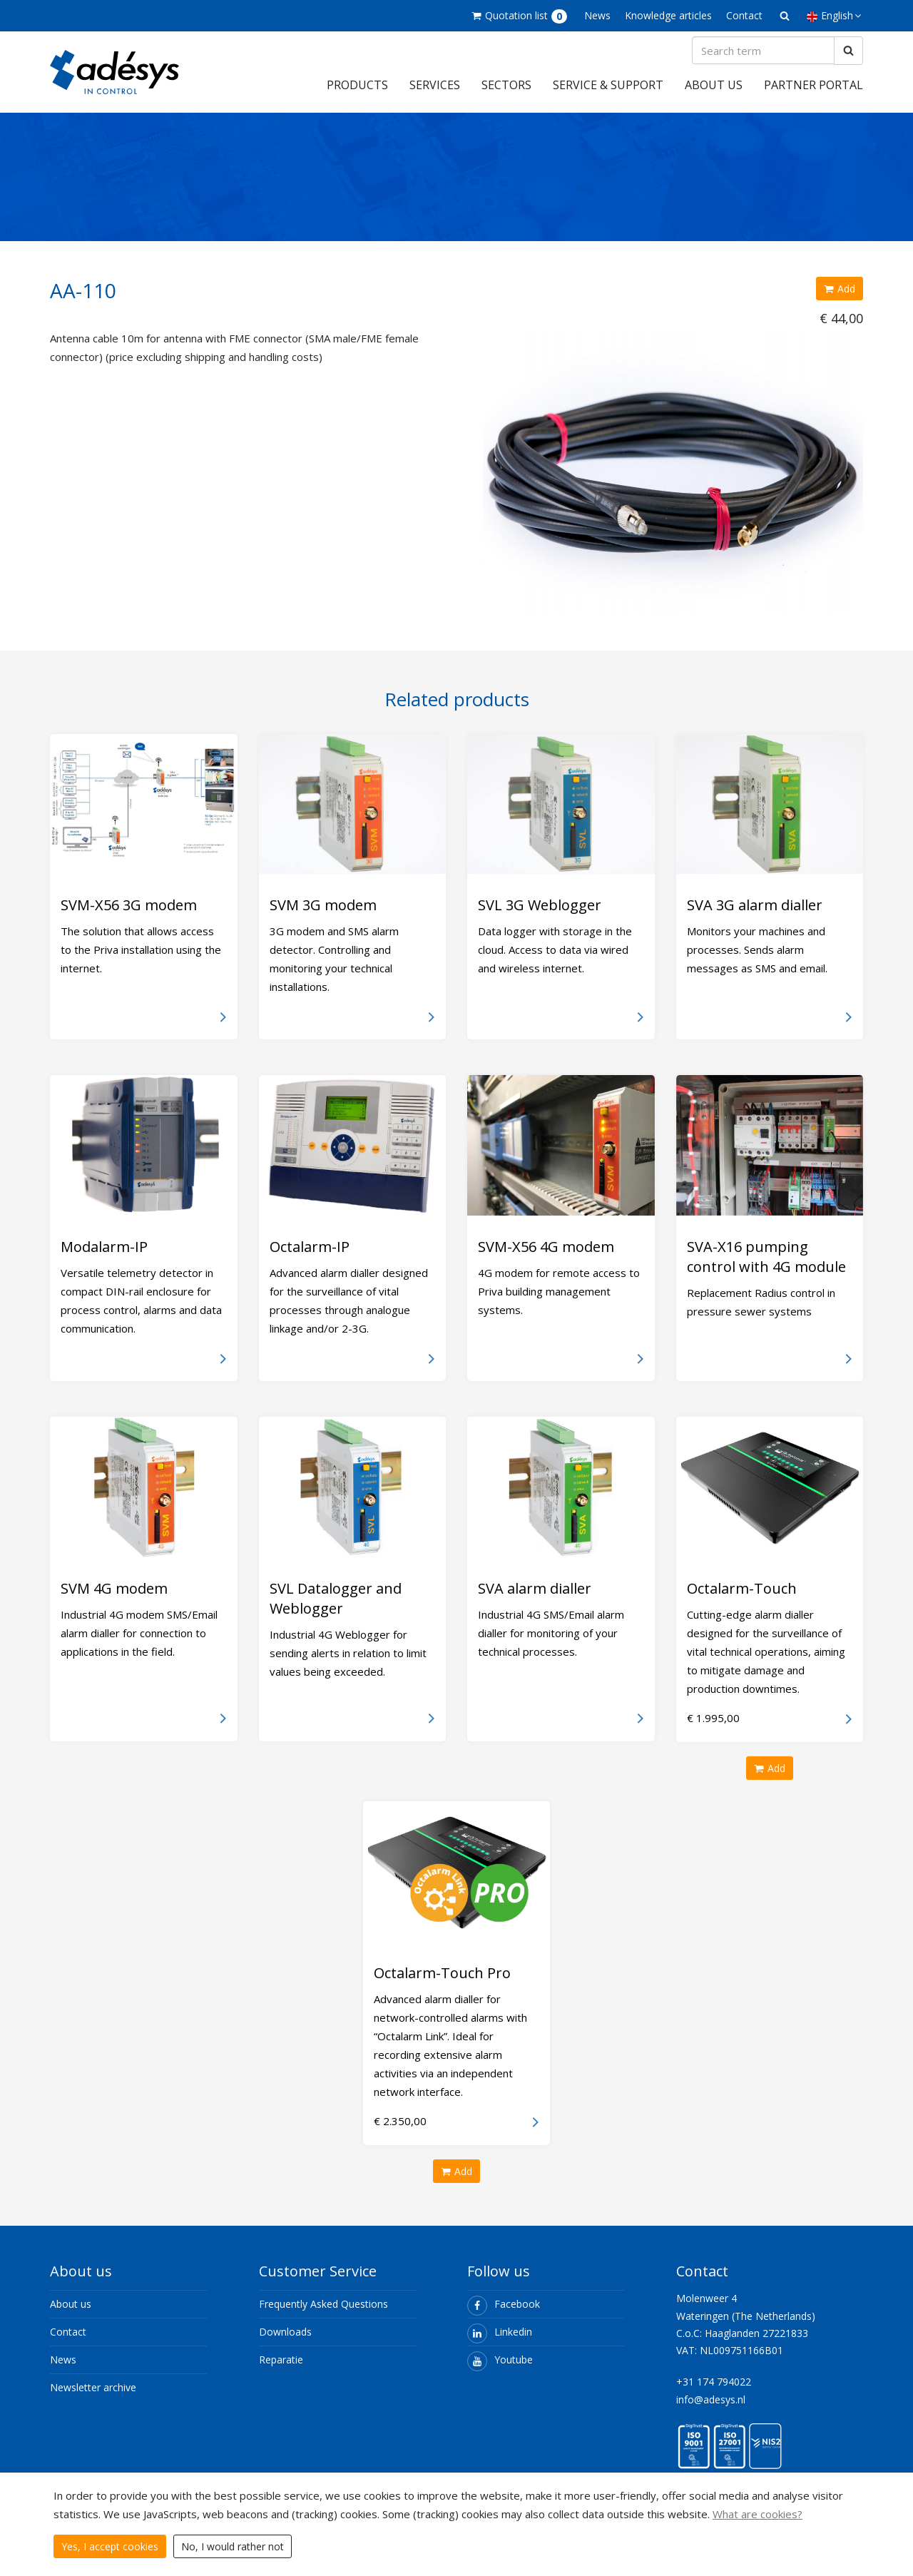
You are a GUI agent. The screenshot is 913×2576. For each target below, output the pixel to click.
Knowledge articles (668, 15)
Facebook (503, 2314)
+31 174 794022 (713, 2391)
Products (357, 95)
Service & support (608, 95)
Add (839, 298)
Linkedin (499, 2341)
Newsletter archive (93, 2397)
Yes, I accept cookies (109, 2546)
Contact (744, 15)
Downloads (285, 2341)
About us (714, 95)
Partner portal (813, 95)
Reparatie (281, 2369)
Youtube (500, 2369)
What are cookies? (757, 2514)
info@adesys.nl (710, 2409)
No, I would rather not (232, 2546)
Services (434, 95)
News (597, 15)
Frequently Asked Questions (323, 2314)
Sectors (506, 95)
